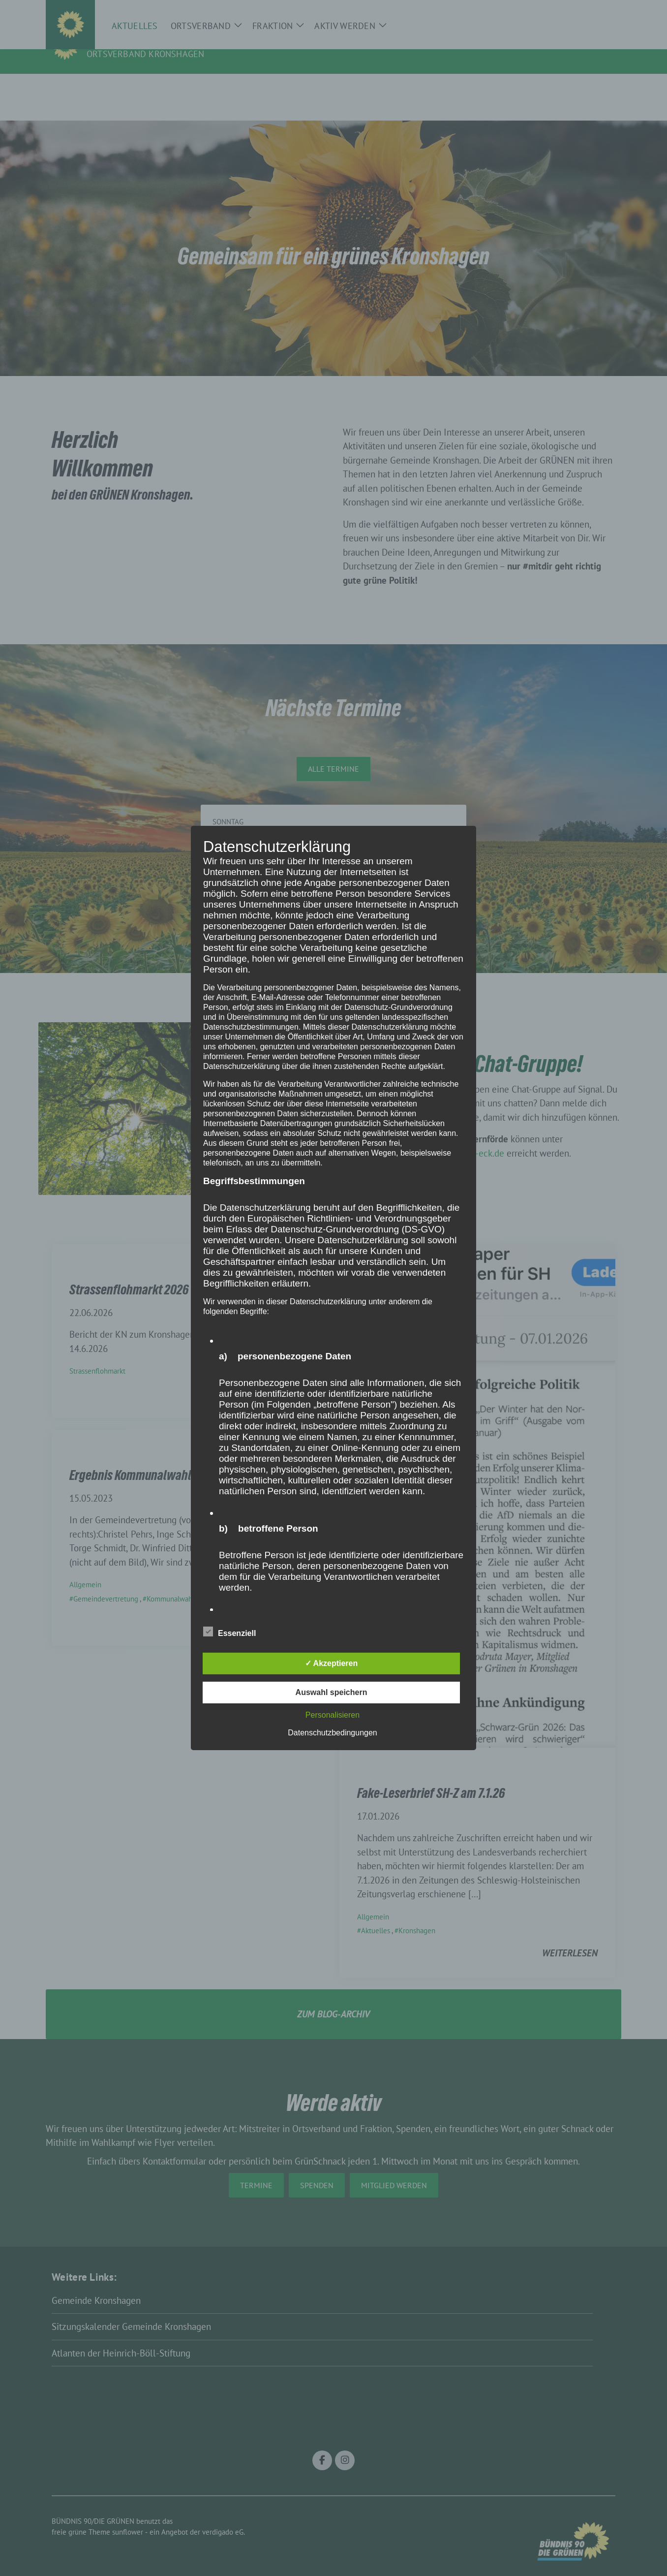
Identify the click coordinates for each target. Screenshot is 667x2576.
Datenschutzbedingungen (332, 1732)
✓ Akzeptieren (331, 1663)
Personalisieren (332, 1715)
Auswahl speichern (331, 1692)
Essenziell (229, 1631)
